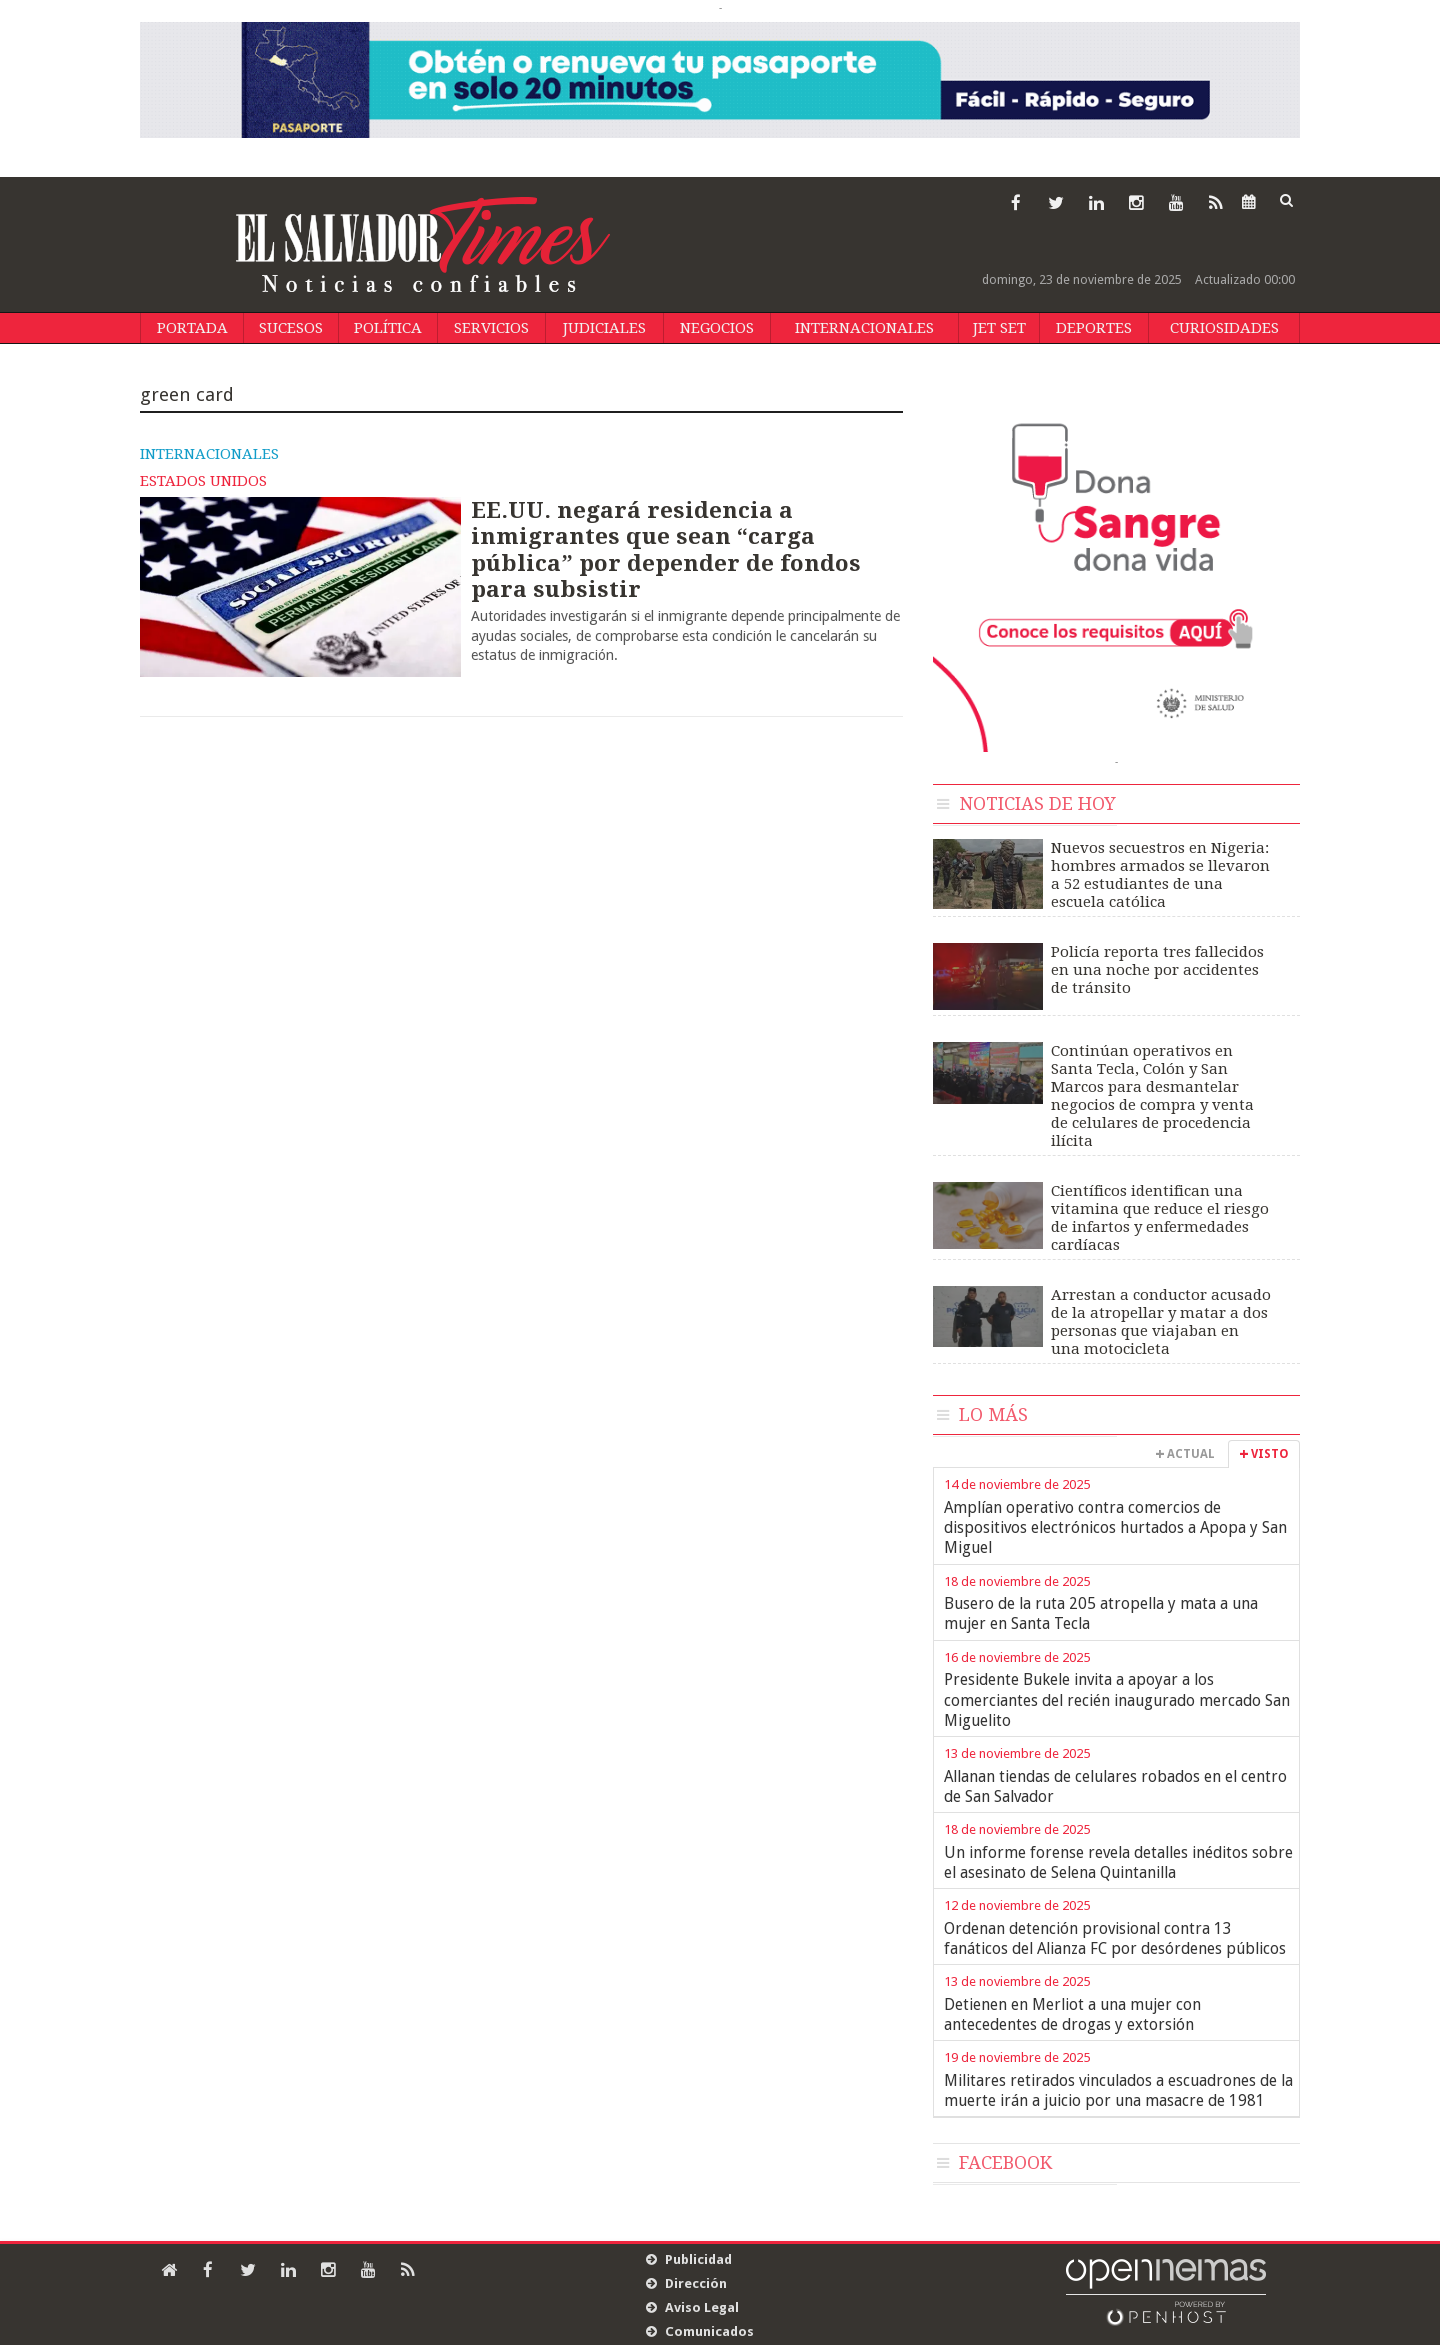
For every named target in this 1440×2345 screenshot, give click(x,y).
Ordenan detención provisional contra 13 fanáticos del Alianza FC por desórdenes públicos (1115, 1938)
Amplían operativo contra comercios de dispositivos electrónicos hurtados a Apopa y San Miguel (1115, 1528)
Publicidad (698, 2259)
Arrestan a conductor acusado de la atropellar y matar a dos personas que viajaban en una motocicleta (1161, 1322)
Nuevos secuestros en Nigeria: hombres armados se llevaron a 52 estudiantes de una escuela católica (1160, 875)
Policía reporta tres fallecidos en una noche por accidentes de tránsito (1157, 970)
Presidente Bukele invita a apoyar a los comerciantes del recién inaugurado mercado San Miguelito (1117, 1700)
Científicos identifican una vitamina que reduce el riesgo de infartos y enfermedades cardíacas (1160, 1218)
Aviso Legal (702, 2307)
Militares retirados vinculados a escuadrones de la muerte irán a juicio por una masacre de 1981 (1118, 2090)
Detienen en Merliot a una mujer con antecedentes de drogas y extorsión (1072, 2014)
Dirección (696, 2283)
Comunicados (709, 2331)
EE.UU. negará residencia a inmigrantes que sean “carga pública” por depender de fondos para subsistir (666, 549)
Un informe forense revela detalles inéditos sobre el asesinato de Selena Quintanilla (1118, 1862)
